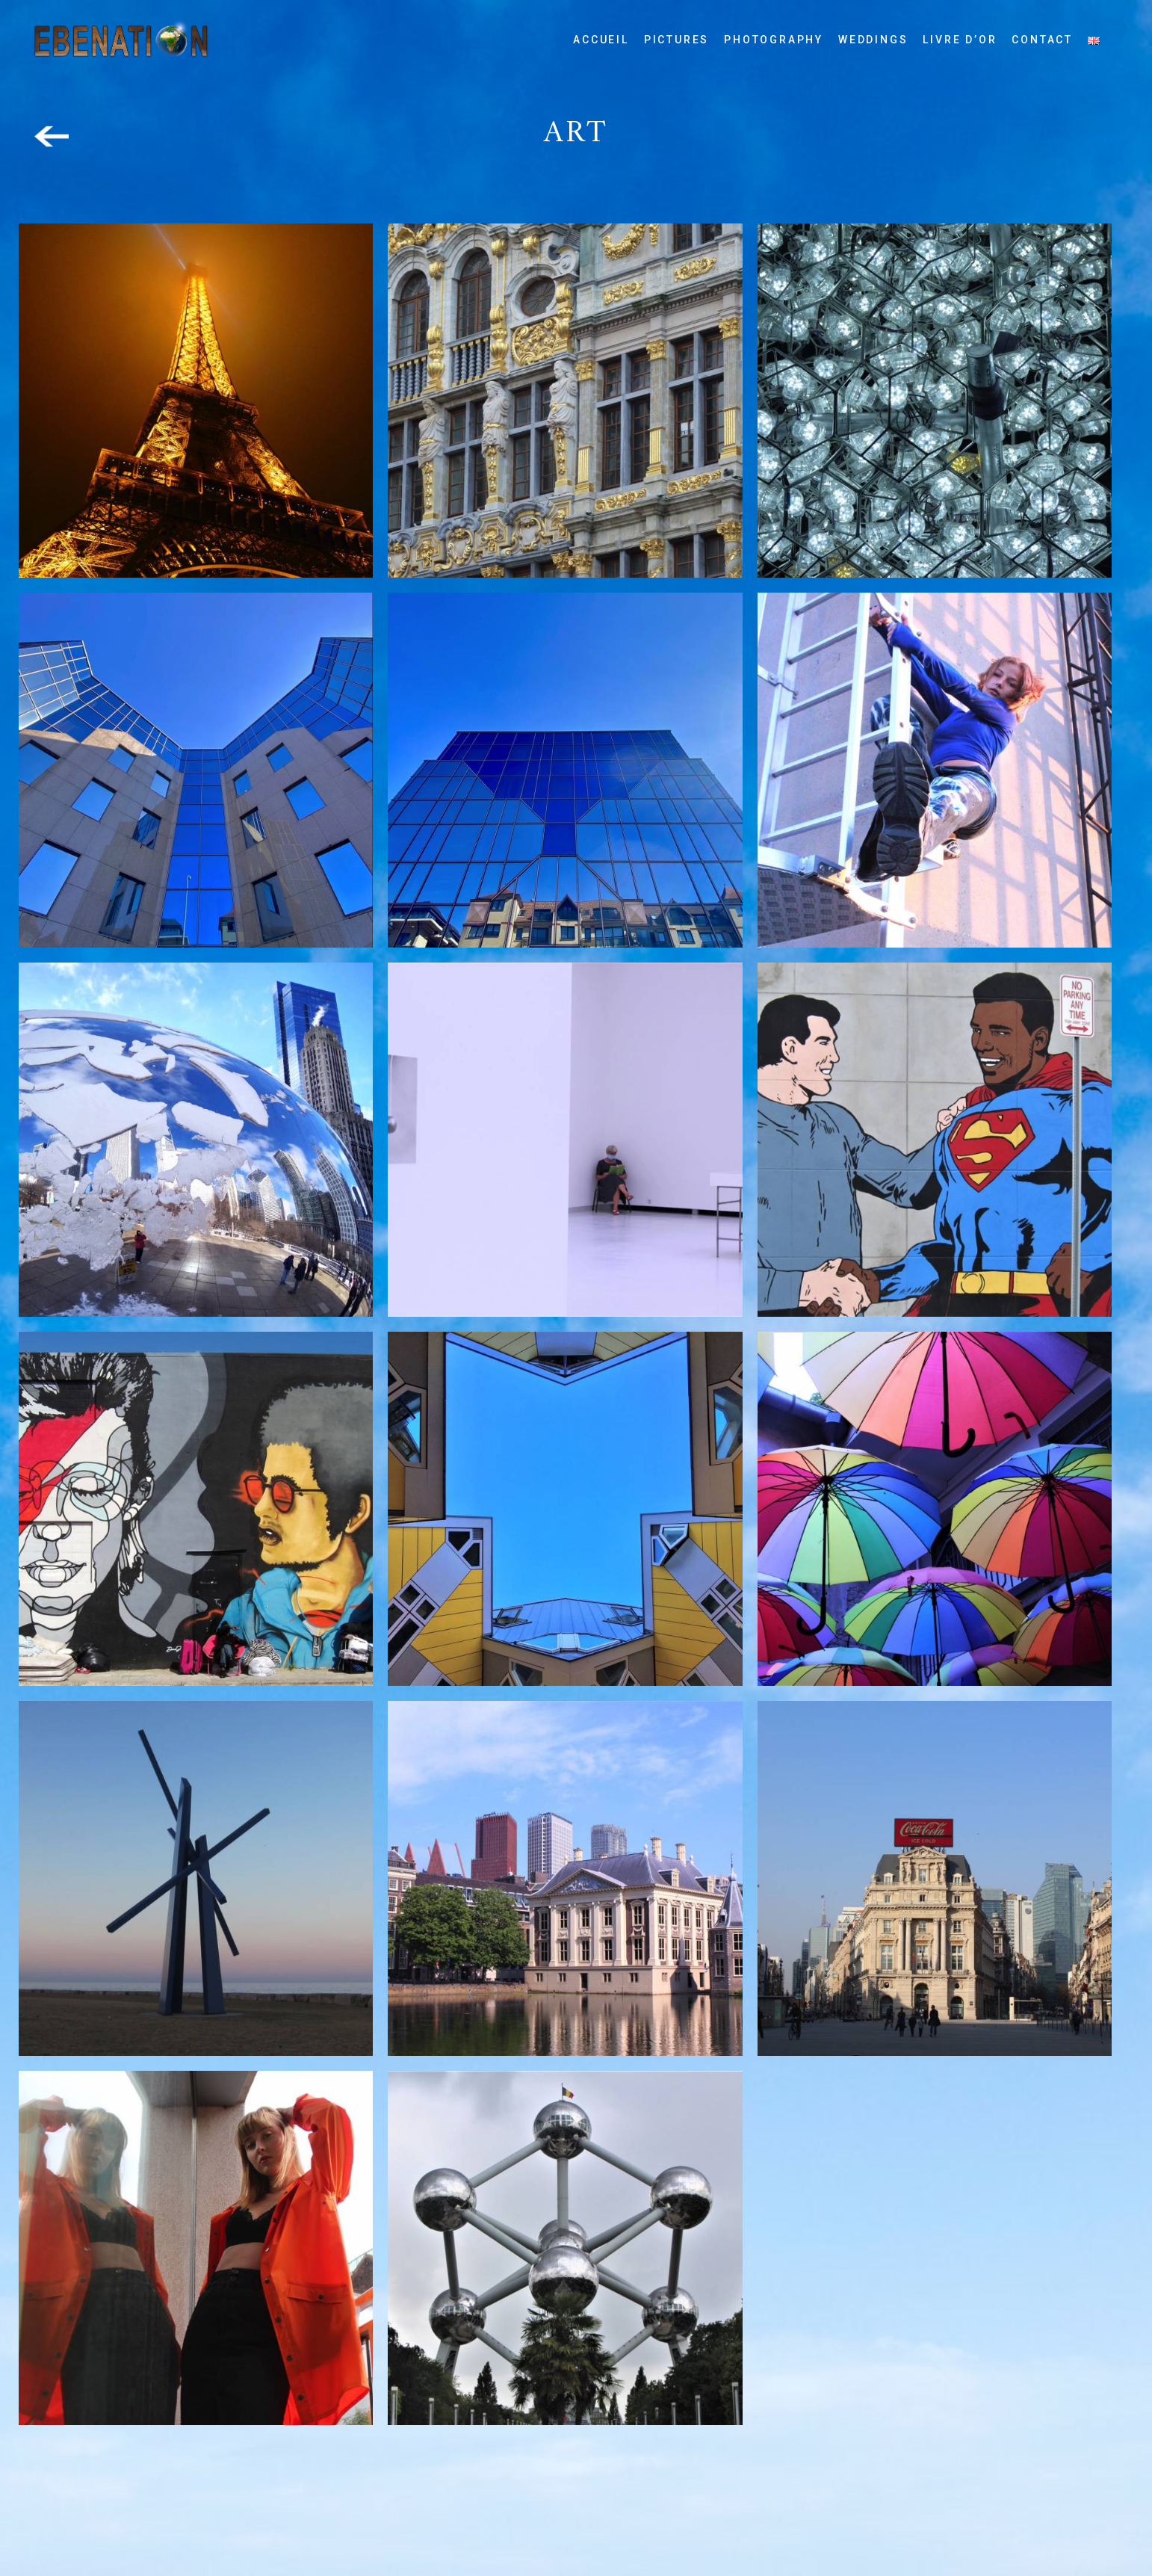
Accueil (601, 40)
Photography (773, 40)
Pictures (676, 40)
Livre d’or (960, 40)
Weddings (873, 40)
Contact (1042, 40)
